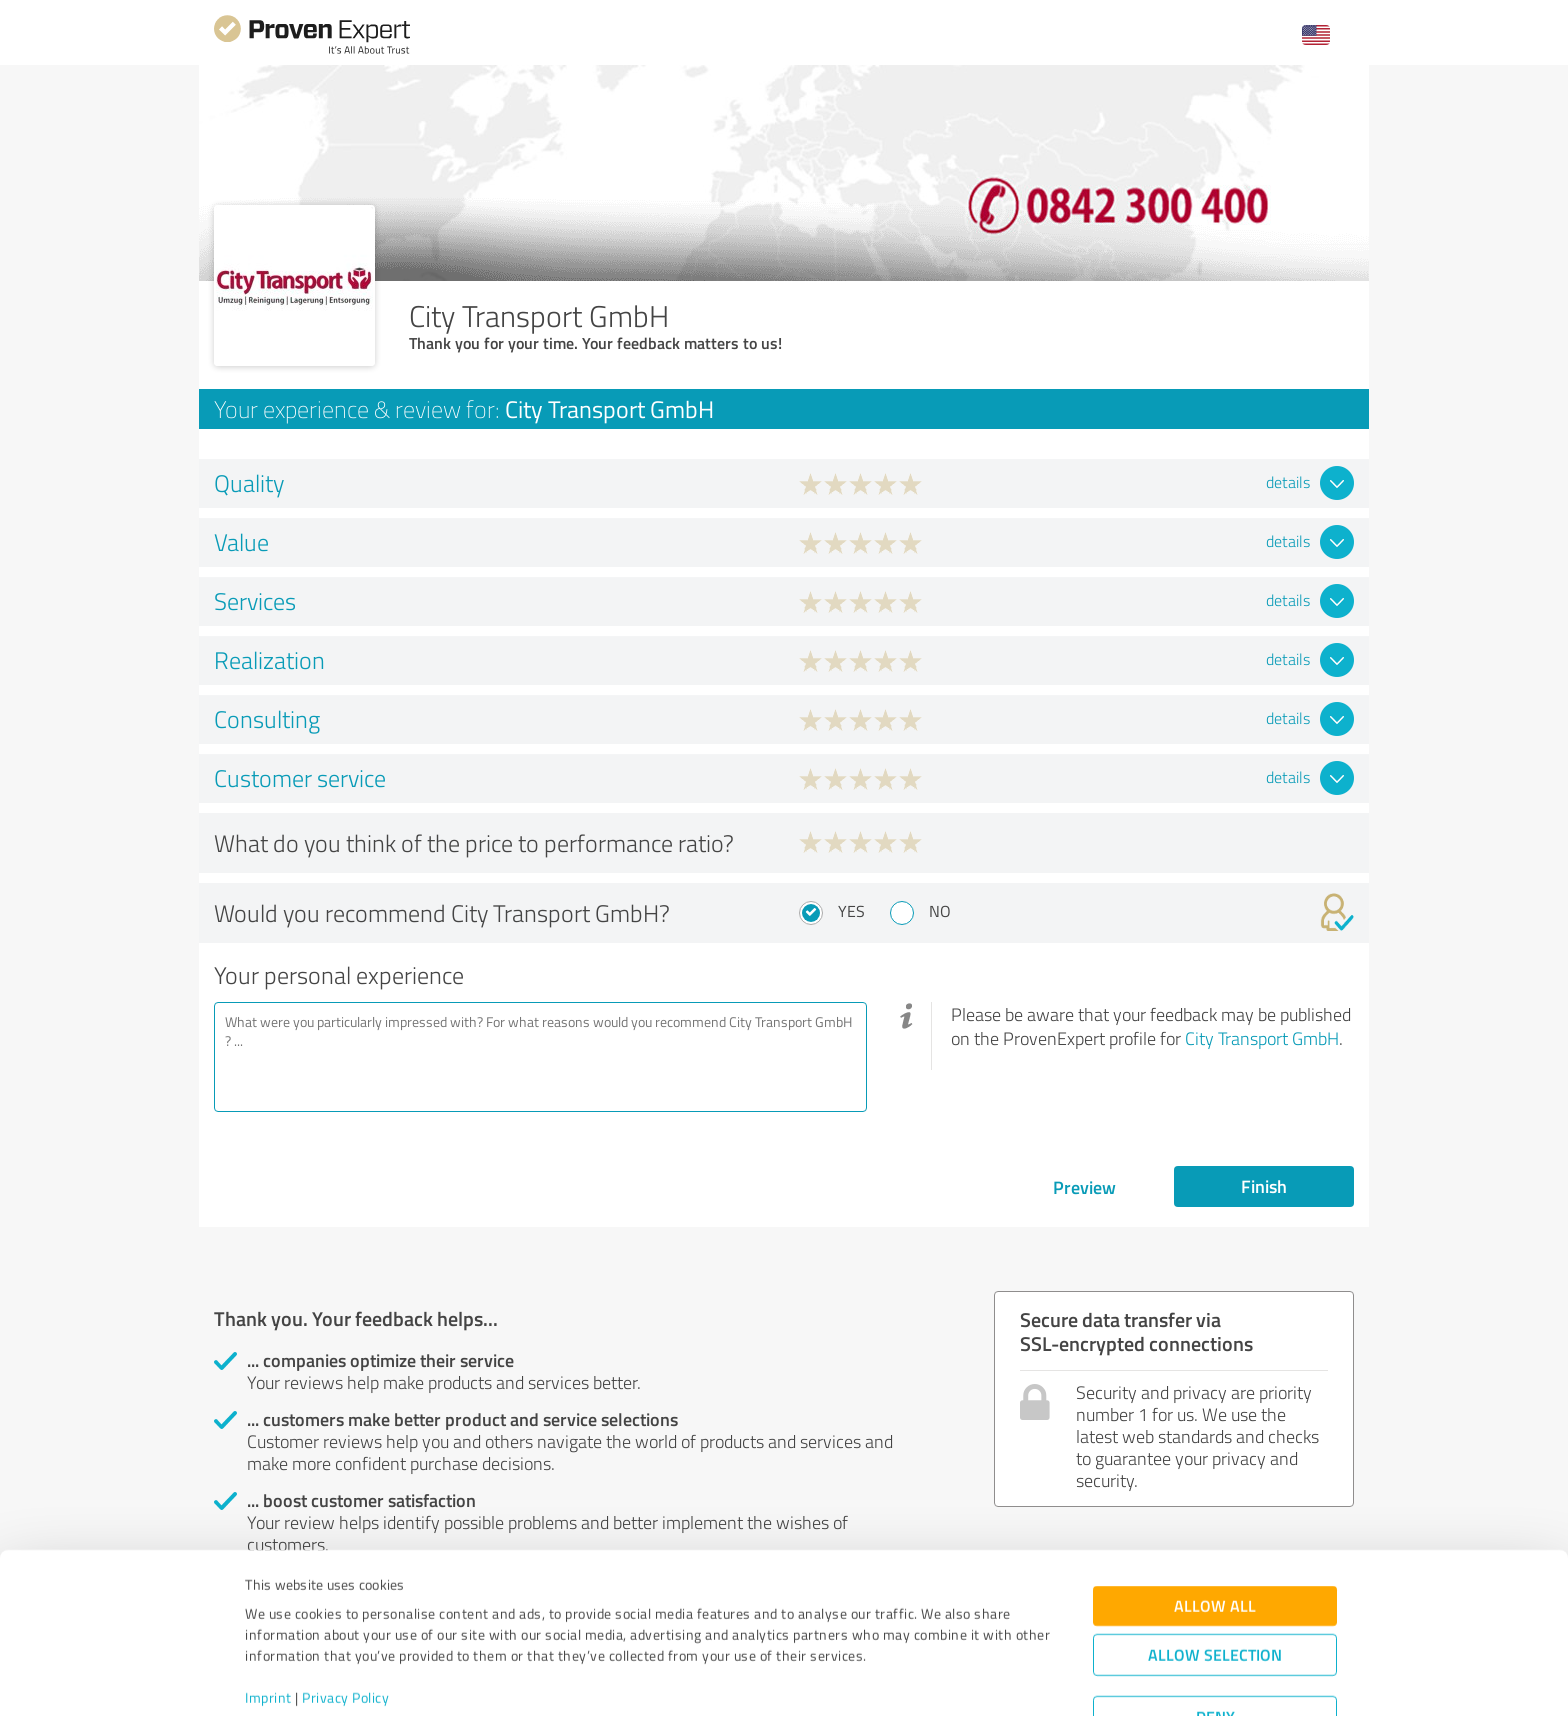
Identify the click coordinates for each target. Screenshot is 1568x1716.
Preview (1084, 1187)
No (940, 911)
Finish (1264, 1186)
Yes (851, 911)
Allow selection (1215, 1579)
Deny (1215, 1641)
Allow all (1215, 1530)
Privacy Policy (345, 1622)
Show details (909, 1678)
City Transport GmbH (1262, 1038)
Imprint (268, 1622)
